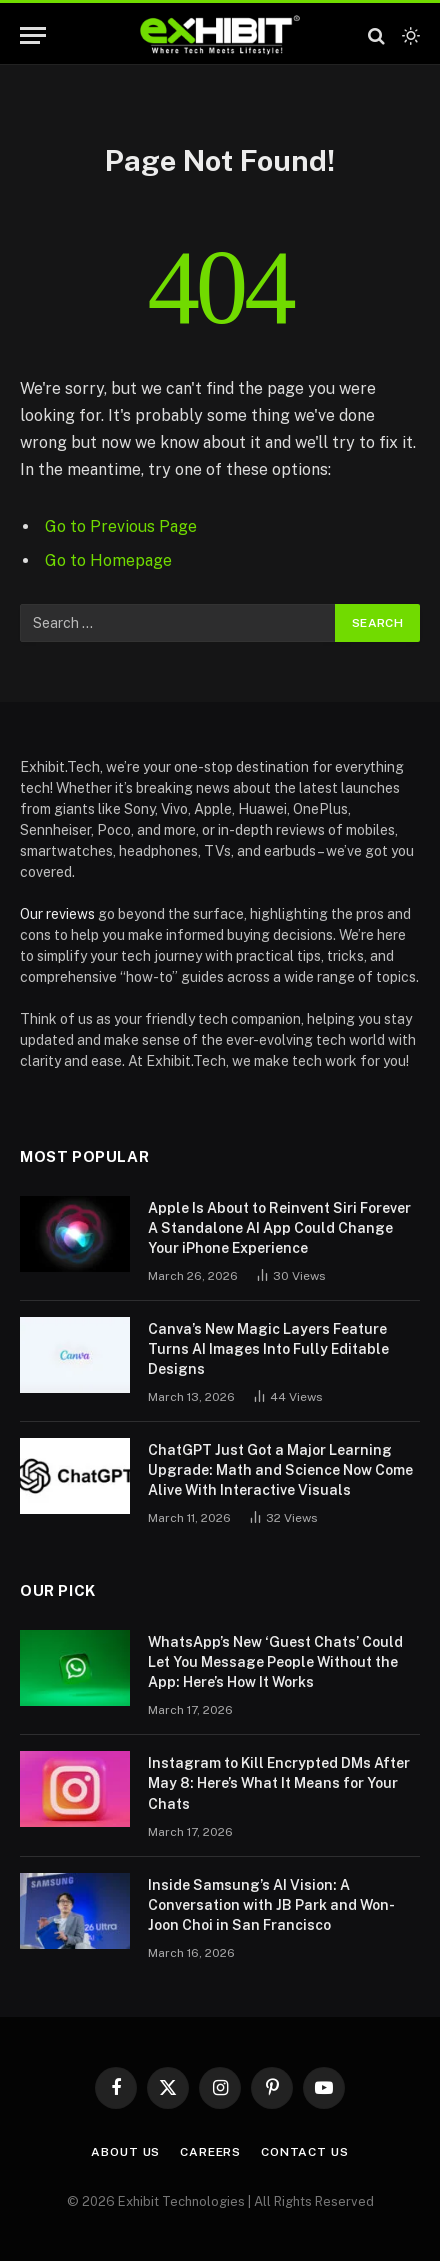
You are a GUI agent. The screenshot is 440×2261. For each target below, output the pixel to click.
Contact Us (304, 2152)
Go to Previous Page (121, 526)
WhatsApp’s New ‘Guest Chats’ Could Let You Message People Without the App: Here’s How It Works (275, 1662)
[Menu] (33, 35)
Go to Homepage (108, 560)
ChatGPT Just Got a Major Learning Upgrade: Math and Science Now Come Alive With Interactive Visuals (280, 1470)
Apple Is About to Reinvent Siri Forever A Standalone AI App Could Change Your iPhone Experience (279, 1228)
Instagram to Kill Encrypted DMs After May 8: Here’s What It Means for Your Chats (279, 1783)
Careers (210, 2152)
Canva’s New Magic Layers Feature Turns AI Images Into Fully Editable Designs (268, 1349)
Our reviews (57, 914)
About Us (125, 2152)
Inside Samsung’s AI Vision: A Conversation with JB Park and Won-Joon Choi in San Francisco (271, 1905)
